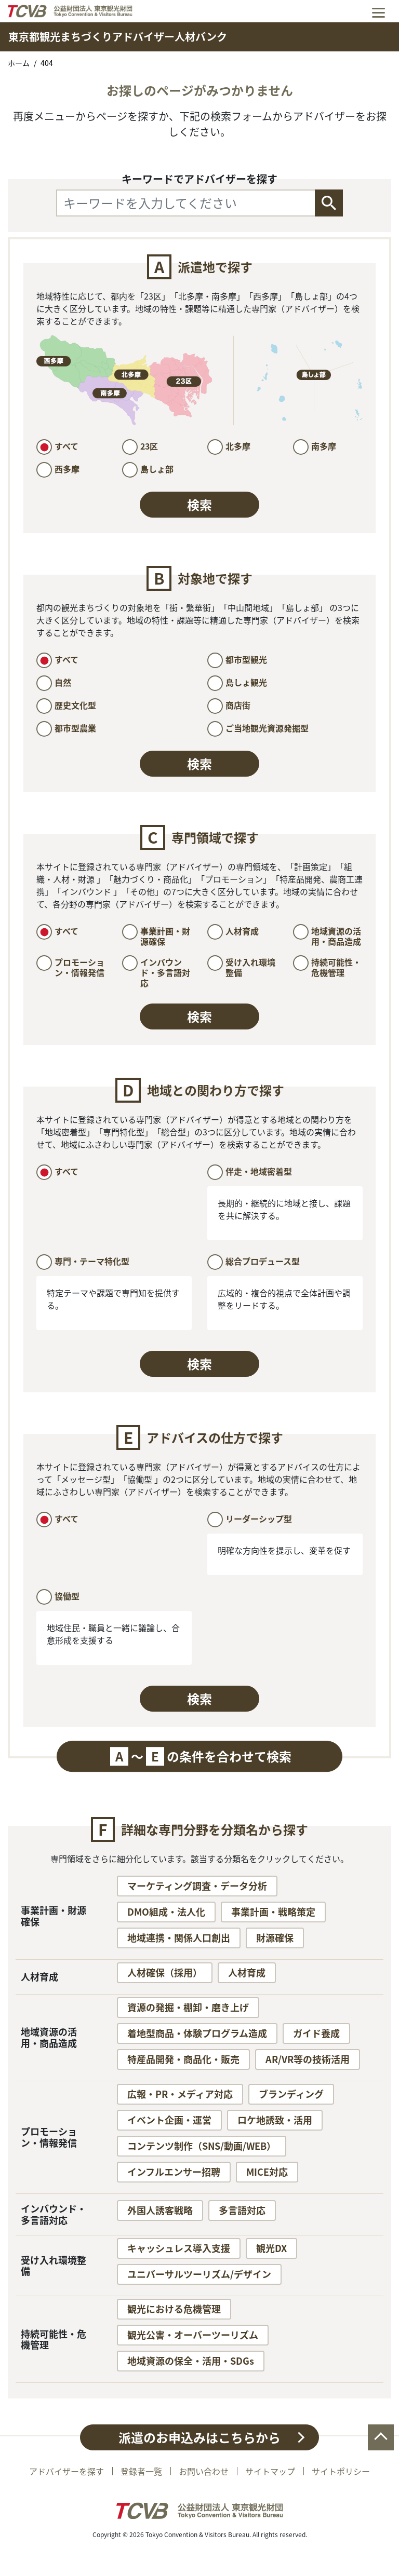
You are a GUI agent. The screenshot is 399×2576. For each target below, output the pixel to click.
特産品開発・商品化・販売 (183, 2059)
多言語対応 (242, 2210)
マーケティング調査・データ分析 (197, 1886)
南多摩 (323, 446)
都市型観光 (246, 659)
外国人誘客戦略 (160, 2210)
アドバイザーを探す (66, 2471)
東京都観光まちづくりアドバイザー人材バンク (117, 36)
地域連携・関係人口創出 (178, 1938)
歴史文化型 (75, 705)
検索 (199, 504)
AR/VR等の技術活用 (307, 2059)
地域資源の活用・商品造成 (336, 936)
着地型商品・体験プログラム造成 (197, 2033)
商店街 (237, 705)
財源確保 (275, 1938)
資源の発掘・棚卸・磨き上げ (188, 2007)
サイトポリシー (341, 2471)
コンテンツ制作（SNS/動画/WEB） (201, 2146)
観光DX (271, 2248)
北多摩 (237, 446)
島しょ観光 (246, 682)
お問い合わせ (204, 2471)
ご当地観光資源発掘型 (267, 728)
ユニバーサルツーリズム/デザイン (199, 2274)
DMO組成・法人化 (166, 1912)
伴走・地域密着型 (258, 1171)
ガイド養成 (316, 2033)
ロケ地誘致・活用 (274, 2120)
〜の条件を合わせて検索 (200, 1756)
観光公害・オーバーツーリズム (192, 2335)
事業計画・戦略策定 (273, 1912)
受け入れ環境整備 (250, 967)
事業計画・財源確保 (165, 936)
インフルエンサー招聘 (173, 2172)
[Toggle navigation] (378, 11)
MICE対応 (267, 2172)
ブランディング (291, 2094)
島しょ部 (157, 469)
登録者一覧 (141, 2471)
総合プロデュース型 (262, 1261)
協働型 (67, 1596)
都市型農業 (75, 728)
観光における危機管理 (174, 2309)
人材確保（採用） (164, 1972)
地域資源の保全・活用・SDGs (190, 2361)
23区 (149, 446)
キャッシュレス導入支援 (178, 2248)
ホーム (19, 63)
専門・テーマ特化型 (92, 1261)
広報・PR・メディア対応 (180, 2094)
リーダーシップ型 (258, 1518)
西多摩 (67, 469)
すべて (66, 446)
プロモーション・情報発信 (79, 967)
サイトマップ (270, 2471)
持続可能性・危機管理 (336, 967)
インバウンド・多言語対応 (165, 972)
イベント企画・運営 (169, 2120)
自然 (63, 682)
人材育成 (242, 931)
